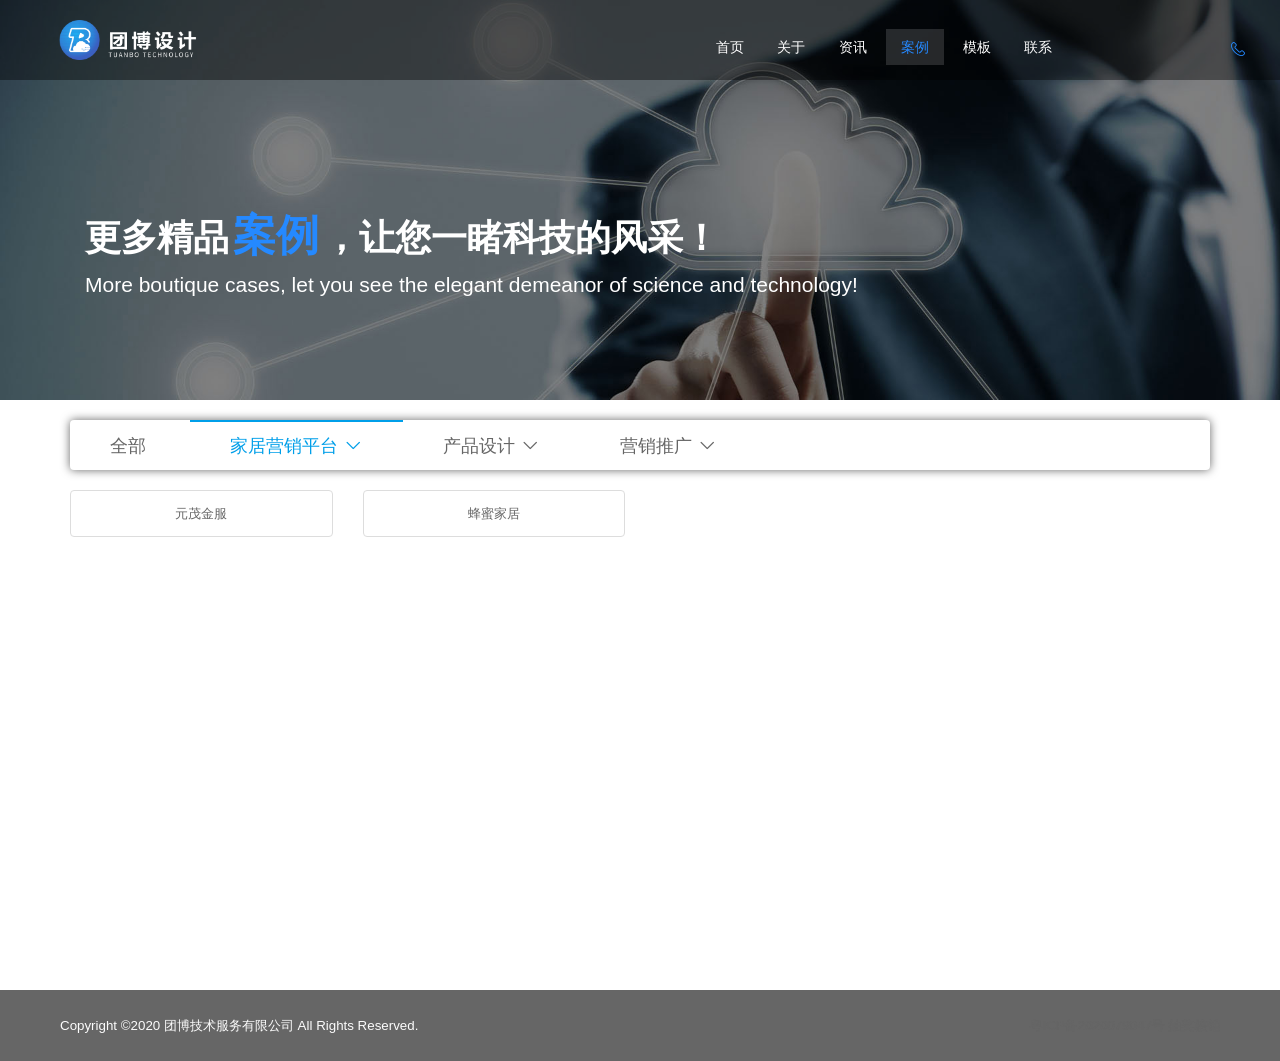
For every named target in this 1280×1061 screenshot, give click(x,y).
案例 (915, 47)
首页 (730, 47)
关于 (791, 47)
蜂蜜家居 (494, 513)
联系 (1038, 47)
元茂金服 (201, 513)
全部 (128, 446)
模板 (977, 47)
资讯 (853, 47)
